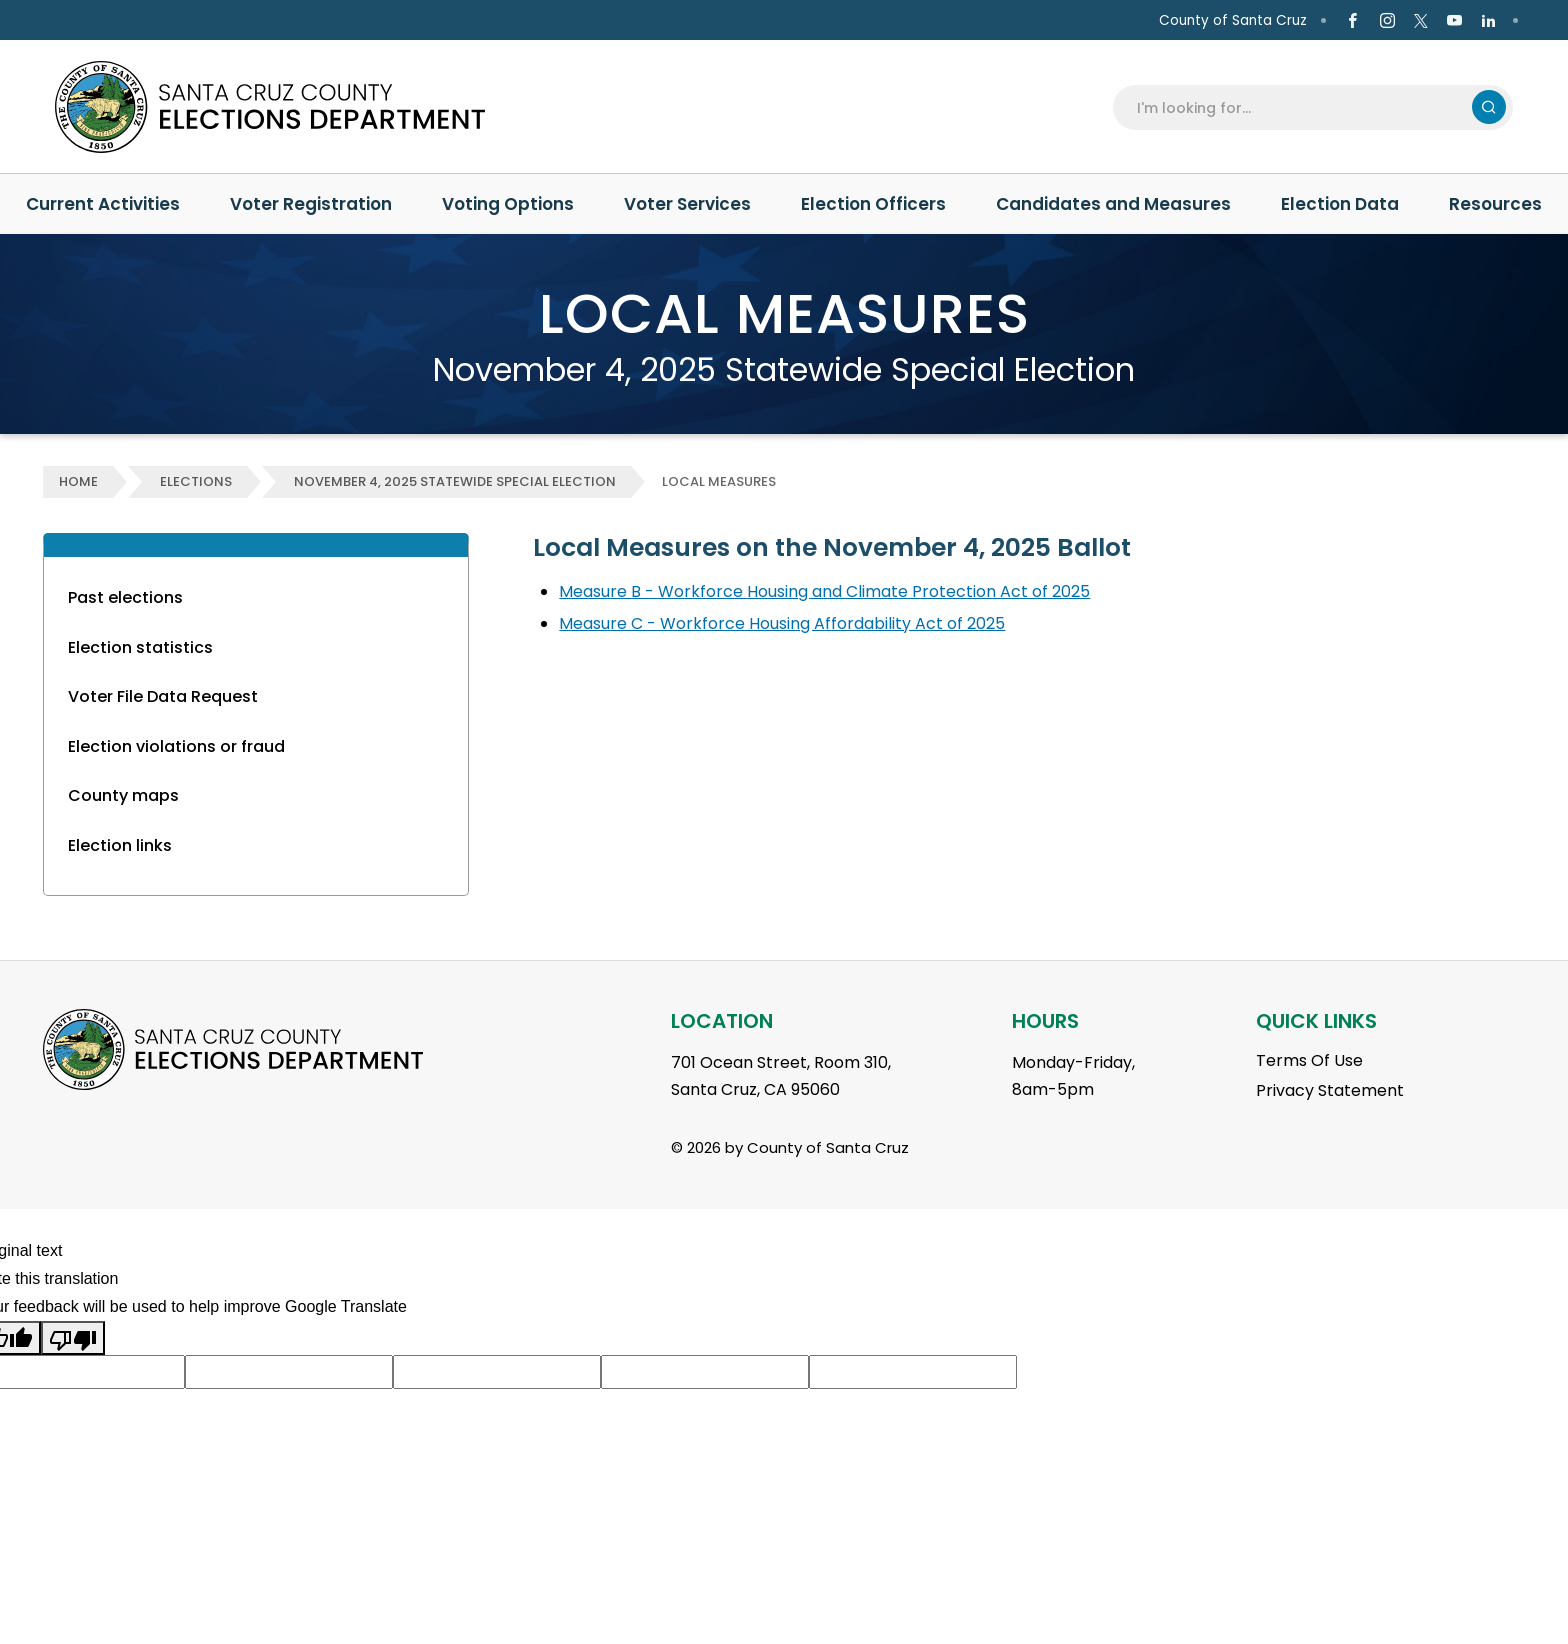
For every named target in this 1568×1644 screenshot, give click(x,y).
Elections (196, 481)
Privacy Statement (1330, 1090)
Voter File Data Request (163, 696)
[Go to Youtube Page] (1454, 21)
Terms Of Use (1309, 1060)
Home (78, 481)
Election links (120, 845)
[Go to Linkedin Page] (1488, 21)
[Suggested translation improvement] (289, 1372)
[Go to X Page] (1421, 21)
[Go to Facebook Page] (1352, 21)
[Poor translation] (73, 1338)
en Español (72, 20)
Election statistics (140, 647)
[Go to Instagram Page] (1386, 21)
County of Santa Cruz (1233, 20)
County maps (123, 795)
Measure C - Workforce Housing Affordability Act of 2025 (782, 623)
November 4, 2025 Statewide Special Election (455, 481)
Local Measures (719, 481)
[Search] (1298, 107)
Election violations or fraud (176, 746)
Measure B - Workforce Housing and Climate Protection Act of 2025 (824, 591)
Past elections (125, 597)
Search (1489, 107)
